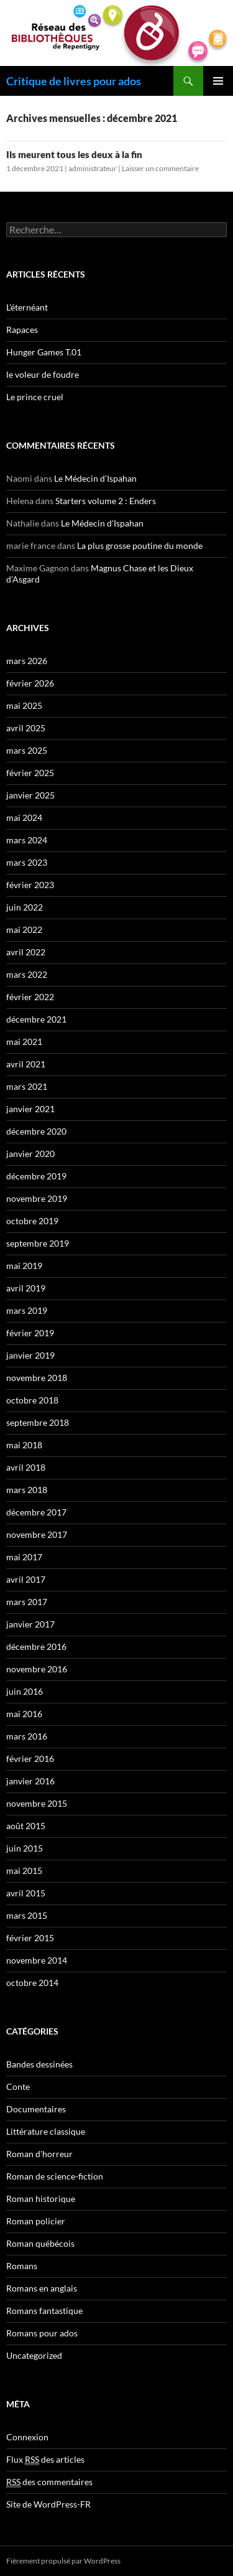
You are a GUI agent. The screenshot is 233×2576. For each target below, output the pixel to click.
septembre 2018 (37, 1422)
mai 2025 (24, 705)
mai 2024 (24, 817)
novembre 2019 (36, 1198)
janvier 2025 (30, 795)
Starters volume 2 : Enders (105, 500)
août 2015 (25, 1825)
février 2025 (30, 772)
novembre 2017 (36, 1534)
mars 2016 (26, 1736)
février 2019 (30, 1333)
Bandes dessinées (39, 2064)
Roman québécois (40, 2243)
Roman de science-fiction (54, 2176)
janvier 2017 (30, 1624)
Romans (21, 2265)
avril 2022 (25, 952)
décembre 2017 (36, 1512)
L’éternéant (27, 307)
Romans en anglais (41, 2288)
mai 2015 (24, 1870)
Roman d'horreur (39, 2153)
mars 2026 (26, 660)
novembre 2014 (36, 1960)
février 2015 (30, 1937)
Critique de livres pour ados (73, 81)
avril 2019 (25, 1288)
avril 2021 (25, 1064)
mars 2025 (26, 750)
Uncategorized (34, 2355)
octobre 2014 (32, 1982)
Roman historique (40, 2198)
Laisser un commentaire (160, 168)
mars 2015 (26, 1915)
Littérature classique (45, 2131)
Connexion (27, 2437)
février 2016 (30, 1758)
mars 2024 (26, 840)
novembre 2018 (36, 1377)
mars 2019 (26, 1310)
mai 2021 (24, 1041)
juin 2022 (24, 907)
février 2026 (30, 683)
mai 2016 (24, 1713)
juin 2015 (24, 1848)
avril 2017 (25, 1579)
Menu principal (218, 81)
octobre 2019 (32, 1220)
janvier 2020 (30, 1153)
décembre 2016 (36, 1646)
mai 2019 (24, 1265)
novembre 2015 (36, 1803)
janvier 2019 (30, 1355)
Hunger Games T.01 (43, 352)
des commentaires (49, 2482)
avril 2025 (25, 728)
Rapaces (22, 329)
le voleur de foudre (42, 374)
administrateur (92, 168)
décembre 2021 (36, 1019)
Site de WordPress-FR (48, 2504)
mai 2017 (24, 1557)
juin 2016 (24, 1691)
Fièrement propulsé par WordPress (63, 2560)
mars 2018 (26, 1489)
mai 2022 (24, 929)
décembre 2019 (36, 1176)
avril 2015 (25, 1893)
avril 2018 (25, 1467)
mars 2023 (26, 862)
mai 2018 (24, 1445)
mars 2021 (26, 1086)
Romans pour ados (42, 2333)
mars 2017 (26, 1601)
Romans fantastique (44, 2310)
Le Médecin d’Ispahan (95, 478)
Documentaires (36, 2109)
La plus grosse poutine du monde (140, 545)
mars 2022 (26, 974)
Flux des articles (45, 2459)
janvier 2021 (30, 1108)
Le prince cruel (34, 396)
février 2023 (30, 884)
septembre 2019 (37, 1243)
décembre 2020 (36, 1131)
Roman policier (35, 2221)
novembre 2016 (36, 1669)
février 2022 (30, 996)
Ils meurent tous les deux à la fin (74, 154)
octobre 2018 (32, 1400)
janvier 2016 (30, 1781)
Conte (18, 2086)
